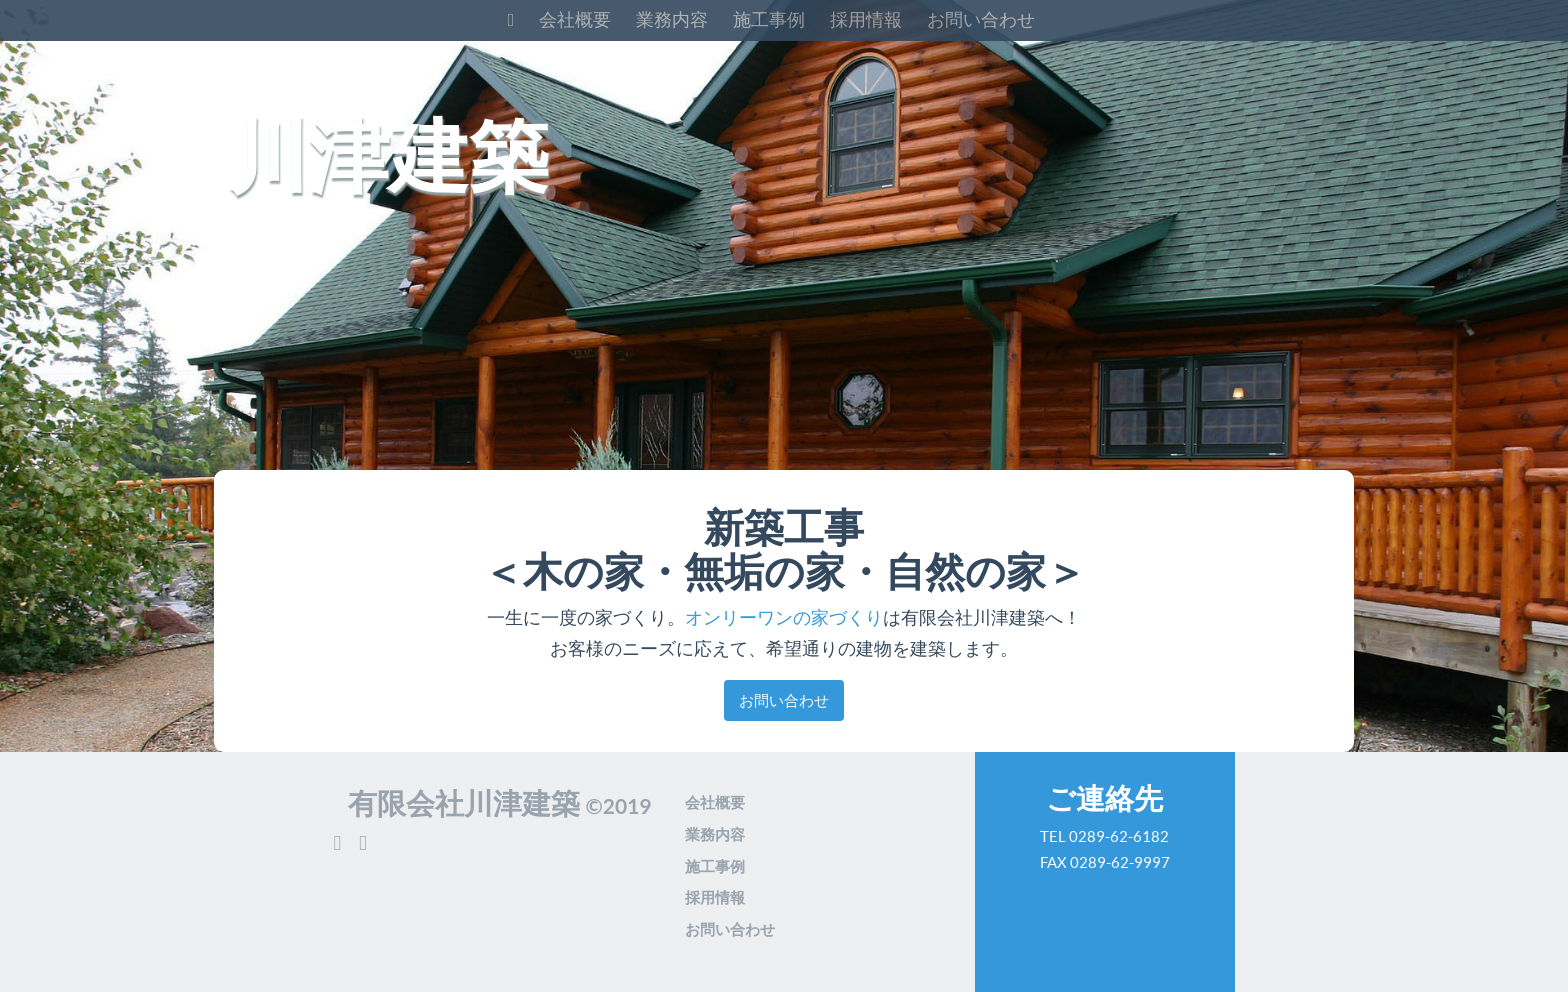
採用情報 (866, 19)
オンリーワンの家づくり (784, 617)
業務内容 (672, 19)
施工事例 (769, 19)
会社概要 (575, 19)
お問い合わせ (981, 19)
